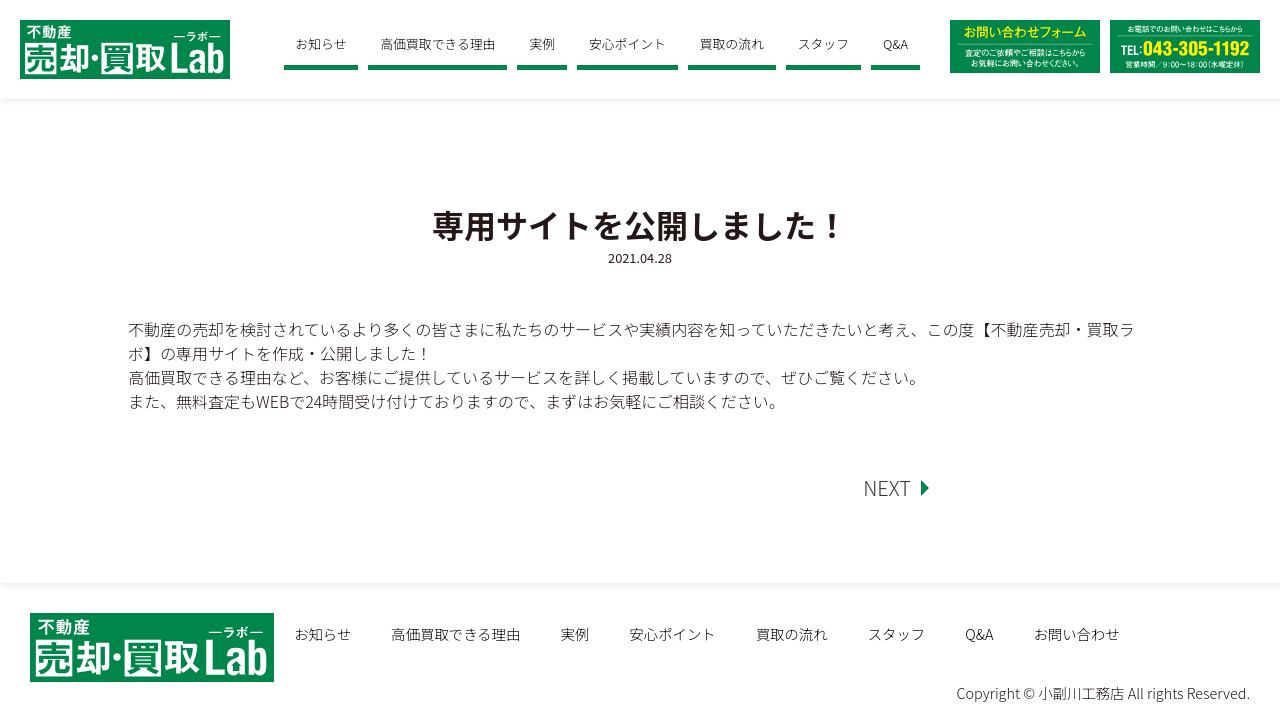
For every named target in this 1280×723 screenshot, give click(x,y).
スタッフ (823, 43)
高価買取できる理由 (437, 43)
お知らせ (321, 43)
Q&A (895, 43)
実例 (542, 43)
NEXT (887, 487)
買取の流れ (732, 43)
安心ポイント (627, 43)
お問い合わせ (1076, 633)
